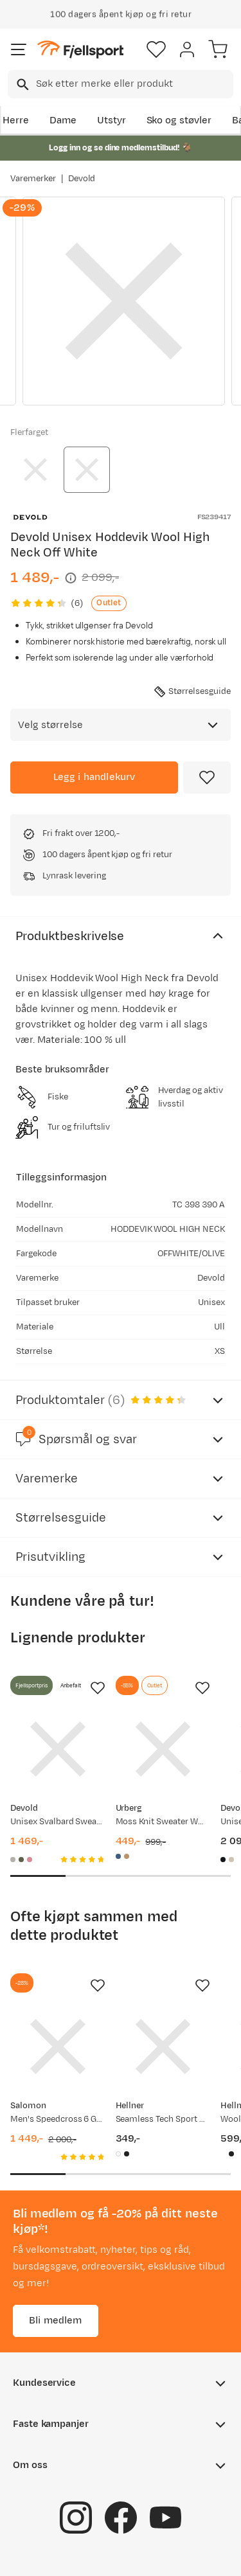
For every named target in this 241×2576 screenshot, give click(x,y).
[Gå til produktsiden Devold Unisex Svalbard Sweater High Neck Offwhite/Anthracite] (57, 1749)
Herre (16, 120)
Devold (82, 178)
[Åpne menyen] (18, 49)
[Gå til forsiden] (80, 49)
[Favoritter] (156, 49)
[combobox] (120, 84)
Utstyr (111, 120)
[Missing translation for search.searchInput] (21, 84)
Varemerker (33, 178)
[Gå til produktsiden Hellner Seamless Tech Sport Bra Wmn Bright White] (163, 2046)
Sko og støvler (179, 120)
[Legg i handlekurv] (94, 777)
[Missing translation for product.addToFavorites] (207, 777)
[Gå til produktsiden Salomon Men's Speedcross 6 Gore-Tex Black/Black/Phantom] (57, 2046)
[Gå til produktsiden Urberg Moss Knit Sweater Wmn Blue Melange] (163, 1749)
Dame (62, 120)
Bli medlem (55, 2320)
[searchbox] (134, 84)
